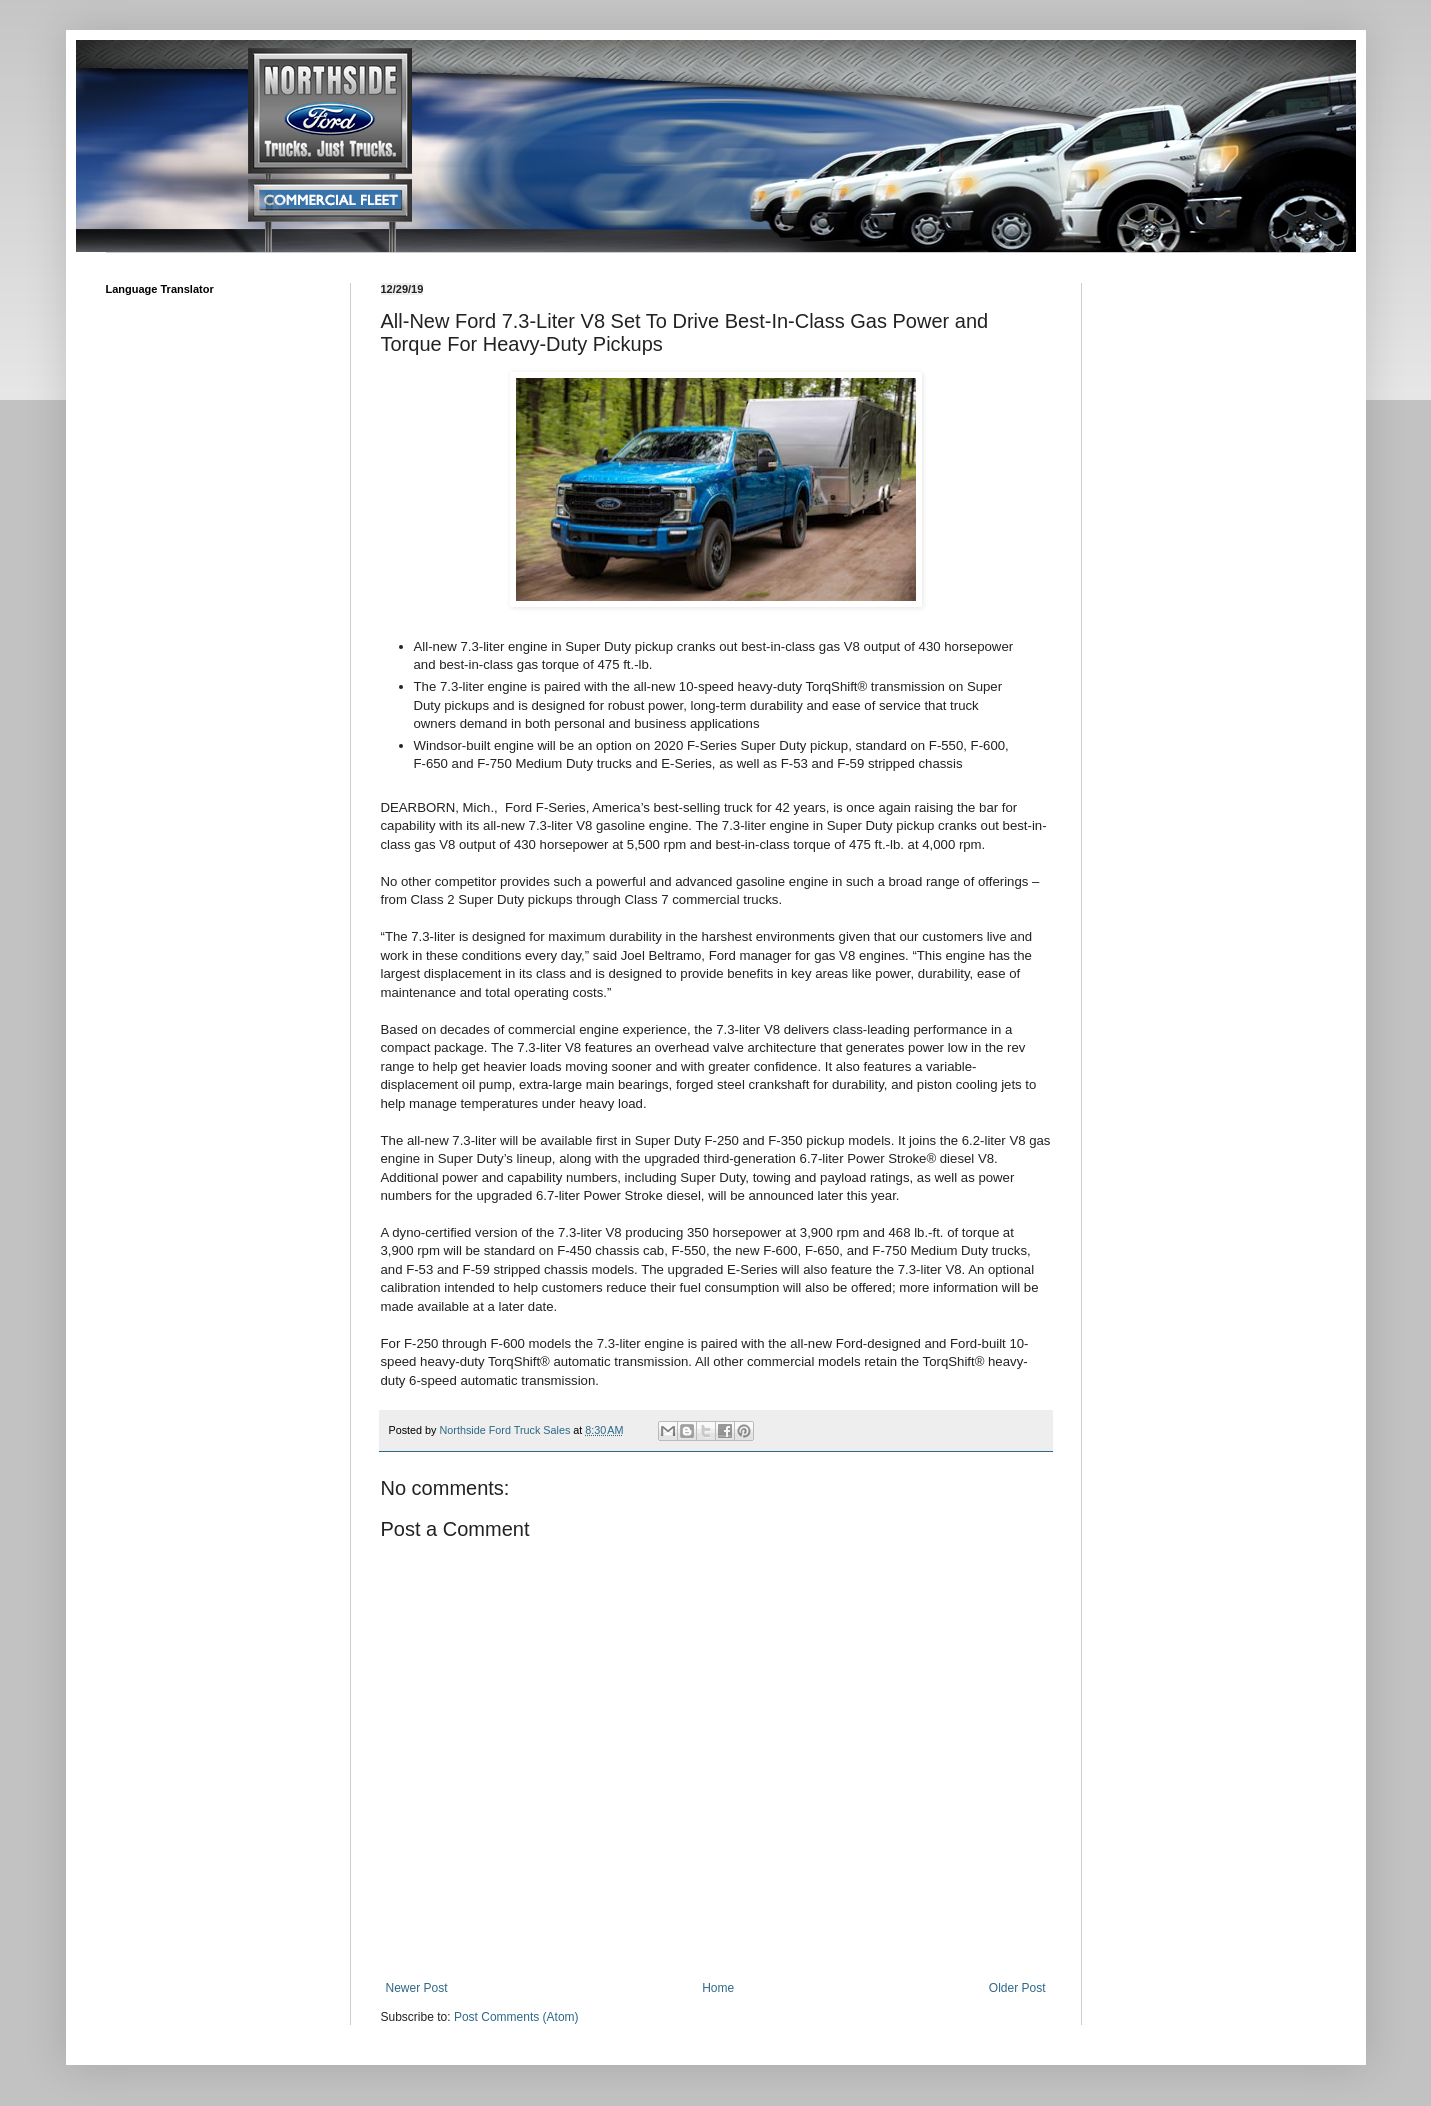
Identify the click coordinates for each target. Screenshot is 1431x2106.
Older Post (1017, 1988)
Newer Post (417, 1988)
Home (718, 1988)
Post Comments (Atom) (516, 2017)
